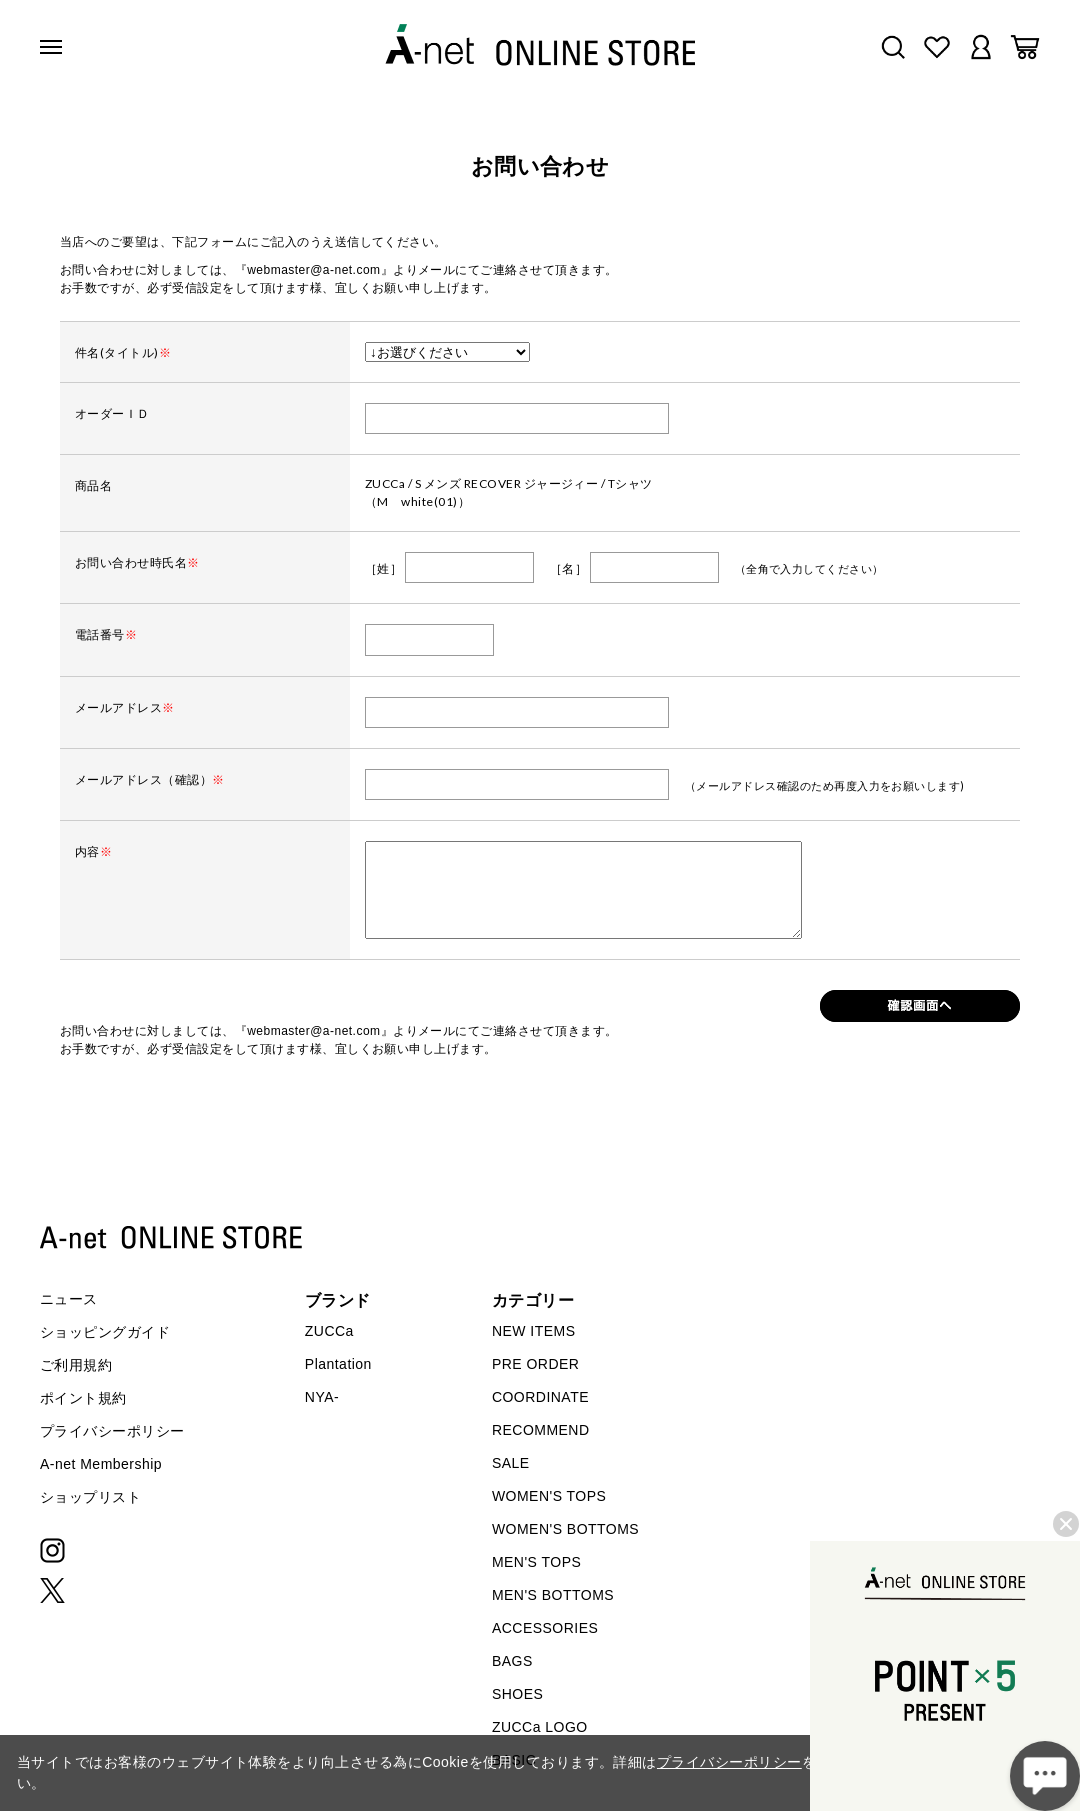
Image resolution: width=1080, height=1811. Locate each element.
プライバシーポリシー (112, 1431)
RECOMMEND (541, 1430)
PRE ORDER (536, 1364)
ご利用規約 (76, 1365)
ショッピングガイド (105, 1332)
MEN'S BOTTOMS (553, 1595)
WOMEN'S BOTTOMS (565, 1529)
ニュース (69, 1299)
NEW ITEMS (534, 1331)
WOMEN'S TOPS (549, 1496)
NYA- (322, 1397)
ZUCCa (329, 1331)
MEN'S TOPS (536, 1562)
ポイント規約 (83, 1398)
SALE (511, 1463)
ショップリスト (90, 1497)
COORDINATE (540, 1397)
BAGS (512, 1661)
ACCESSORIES (545, 1628)
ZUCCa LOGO (540, 1727)
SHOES (517, 1694)
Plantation (338, 1364)
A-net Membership (101, 1464)
